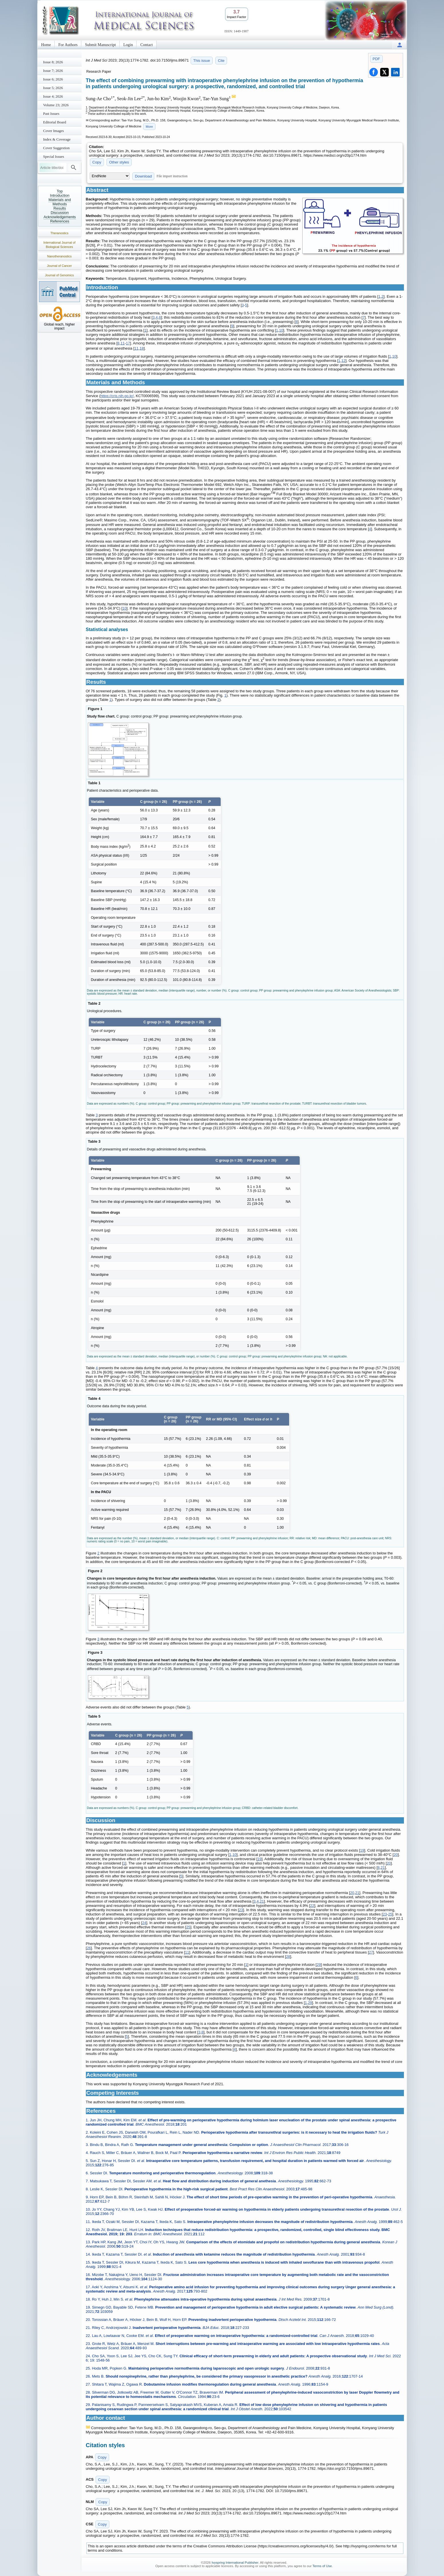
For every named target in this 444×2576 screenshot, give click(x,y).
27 (371, 1952)
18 (141, 348)
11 (123, 343)
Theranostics (59, 233)
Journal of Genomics (59, 275)
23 (241, 1910)
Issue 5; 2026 (53, 88)
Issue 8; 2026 (53, 62)
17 (128, 343)
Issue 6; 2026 (53, 79)
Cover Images (53, 131)
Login (128, 45)
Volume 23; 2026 (56, 105)
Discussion (60, 212)
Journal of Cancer (59, 265)
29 (319, 1964)
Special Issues (53, 156)
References (59, 221)
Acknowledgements (60, 217)
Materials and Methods (59, 202)
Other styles (119, 162)
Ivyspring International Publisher (235, 2562)
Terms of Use (322, 2566)
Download (143, 176)
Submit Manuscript (100, 45)
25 (390, 1914)
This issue (201, 60)
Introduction (60, 195)
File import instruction (172, 176)
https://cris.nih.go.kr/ (117, 396)
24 (144, 1923)
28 (288, 1956)
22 (312, 1905)
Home (46, 45)
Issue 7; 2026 (53, 70)
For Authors (68, 45)
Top (60, 191)
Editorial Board (54, 122)
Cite (221, 60)
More (149, 126)
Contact (146, 45)
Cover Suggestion (56, 148)
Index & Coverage (57, 139)
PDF (376, 59)
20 (396, 1854)
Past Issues (51, 113)
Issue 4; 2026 (53, 96)
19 (362, 1850)
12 (343, 360)
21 (383, 1867)
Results (60, 208)
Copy (96, 162)
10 (281, 330)
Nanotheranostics (59, 256)
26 (89, 1948)
